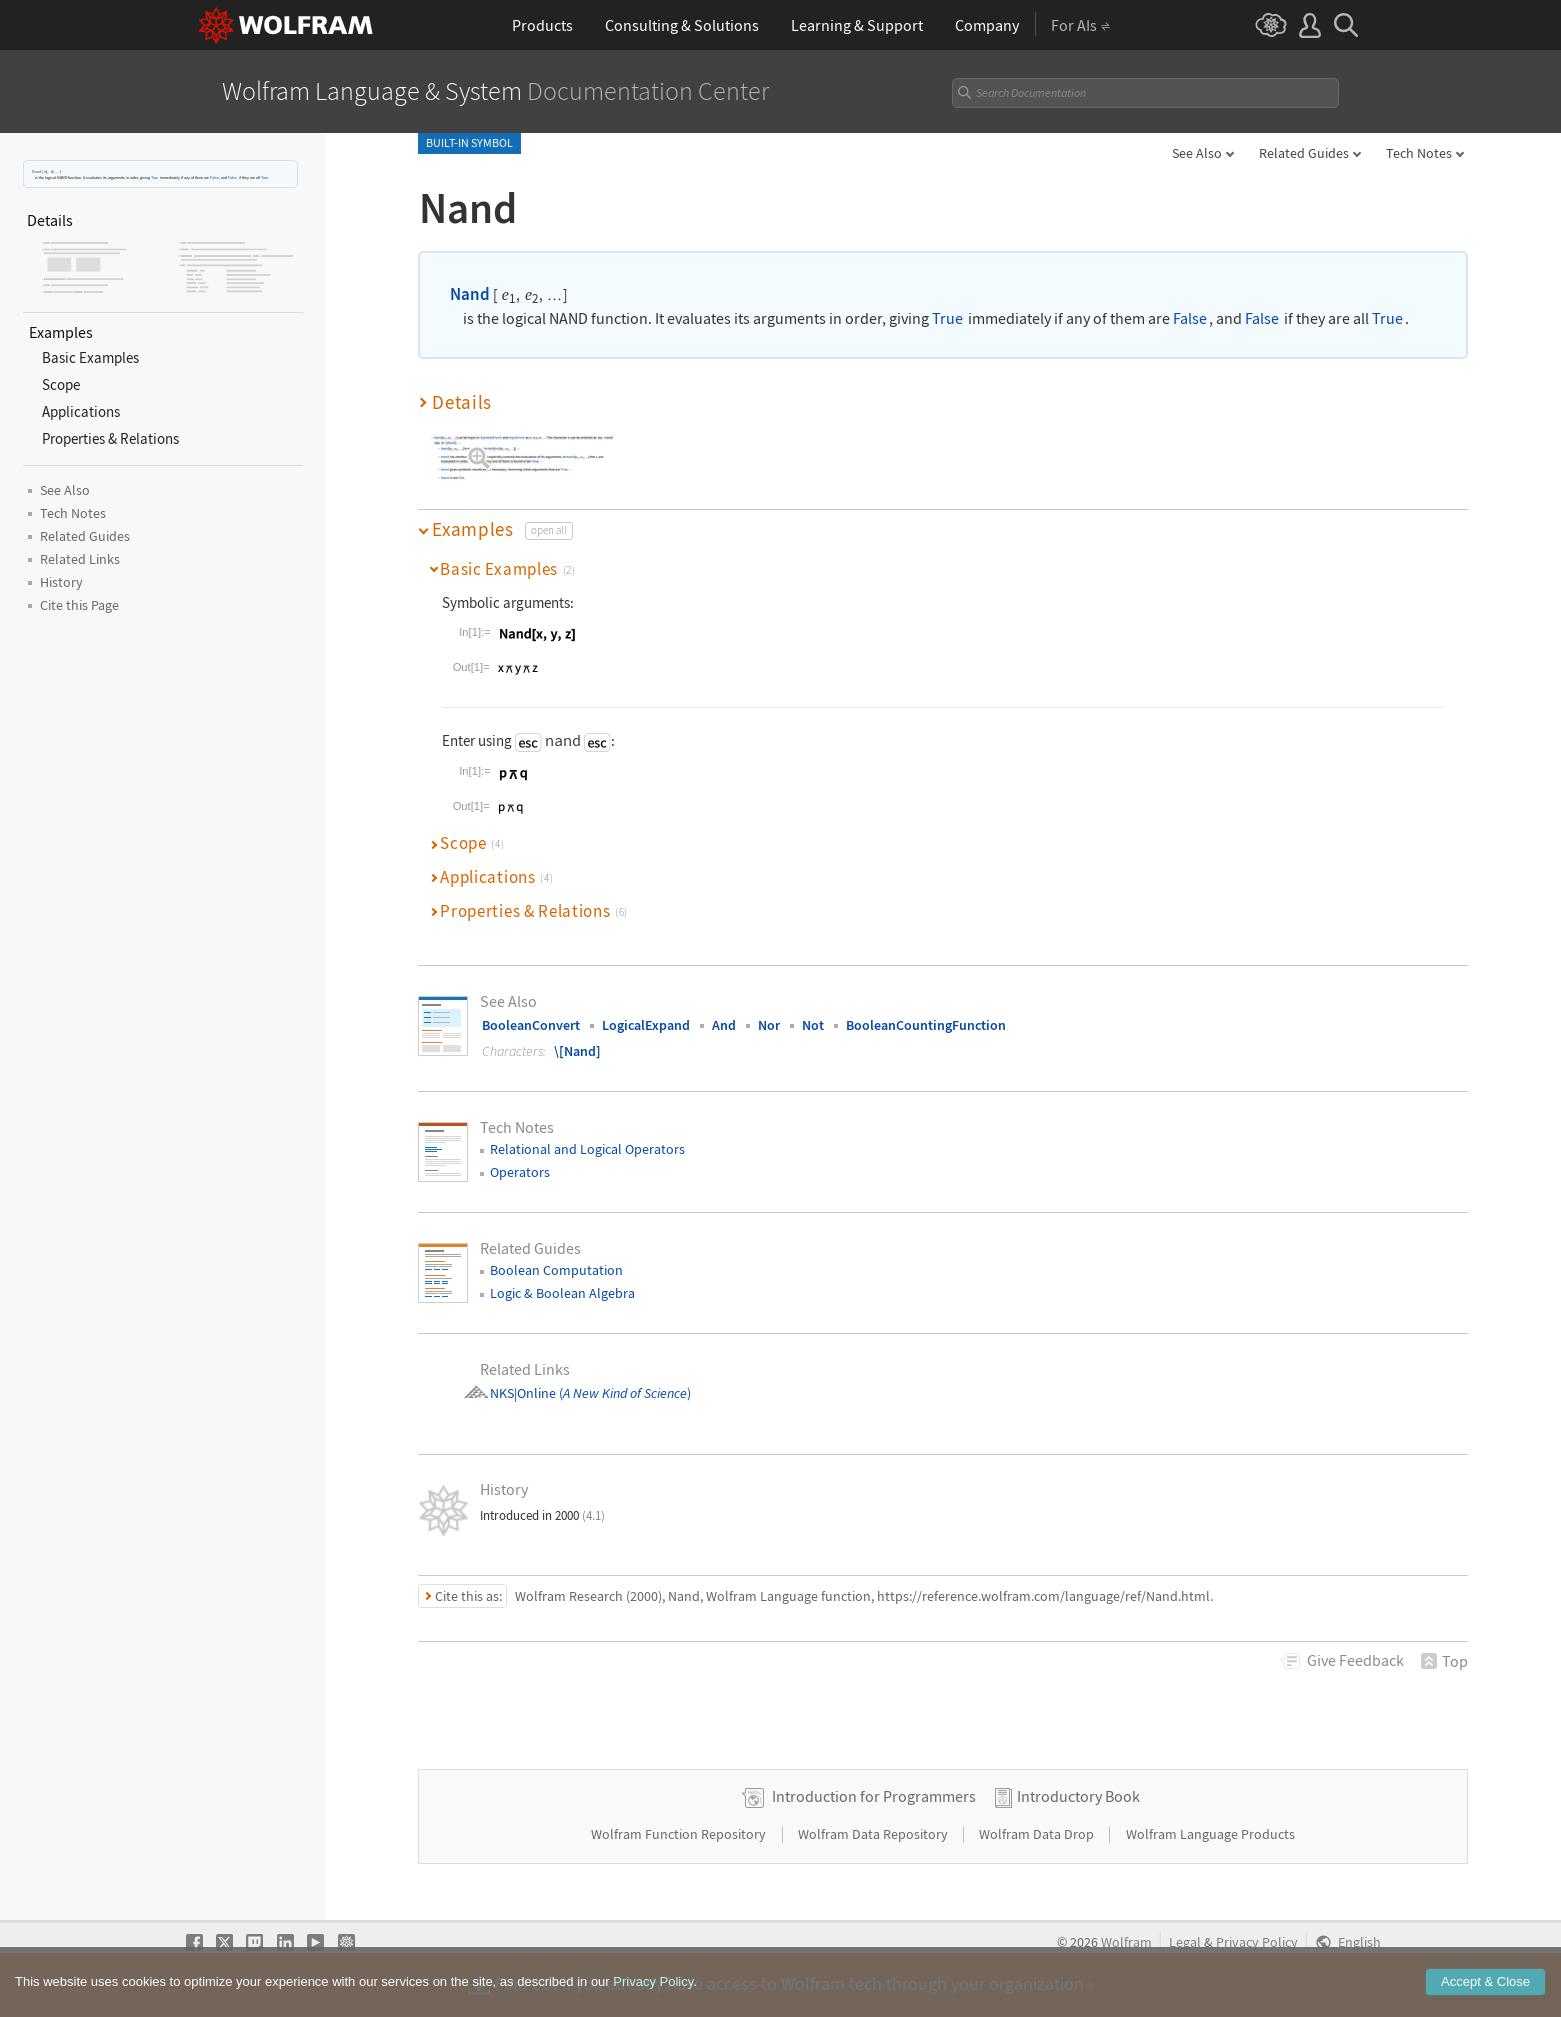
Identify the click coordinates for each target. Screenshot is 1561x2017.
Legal (1185, 1942)
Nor (769, 1025)
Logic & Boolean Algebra (562, 1293)
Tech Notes (1419, 153)
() (623, 1393)
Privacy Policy (1257, 1942)
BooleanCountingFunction (926, 1025)
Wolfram (1126, 1942)
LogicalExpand (646, 1025)
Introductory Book (1078, 1796)
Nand (36, 171)
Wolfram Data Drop (1038, 1834)
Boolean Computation (556, 1270)
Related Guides (1304, 153)
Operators (520, 1172)
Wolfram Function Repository (680, 1834)
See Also (1197, 153)
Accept (1485, 1981)
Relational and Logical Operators (587, 1149)
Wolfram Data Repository (874, 1834)
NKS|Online (523, 1393)
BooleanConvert (531, 1025)
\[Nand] (577, 1051)
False (214, 177)
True (154, 177)
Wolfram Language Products (1210, 1834)
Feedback (1355, 1660)
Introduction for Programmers (874, 1796)
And (724, 1025)
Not (813, 1025)
